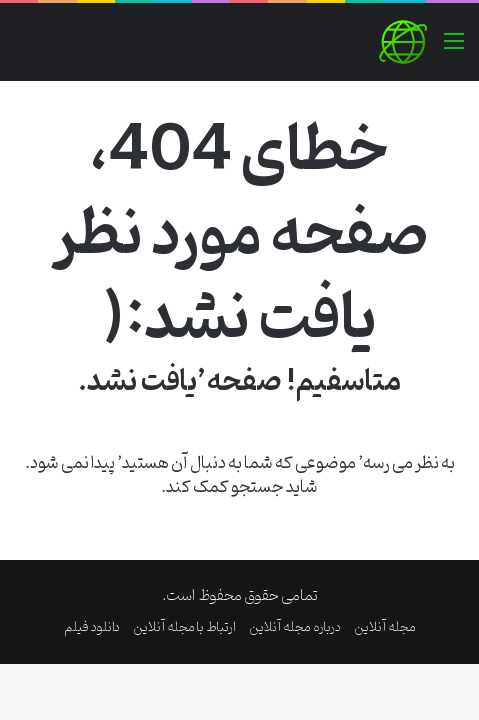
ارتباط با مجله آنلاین (184, 627)
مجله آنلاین (385, 627)
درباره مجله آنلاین (295, 627)
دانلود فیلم (92, 627)
